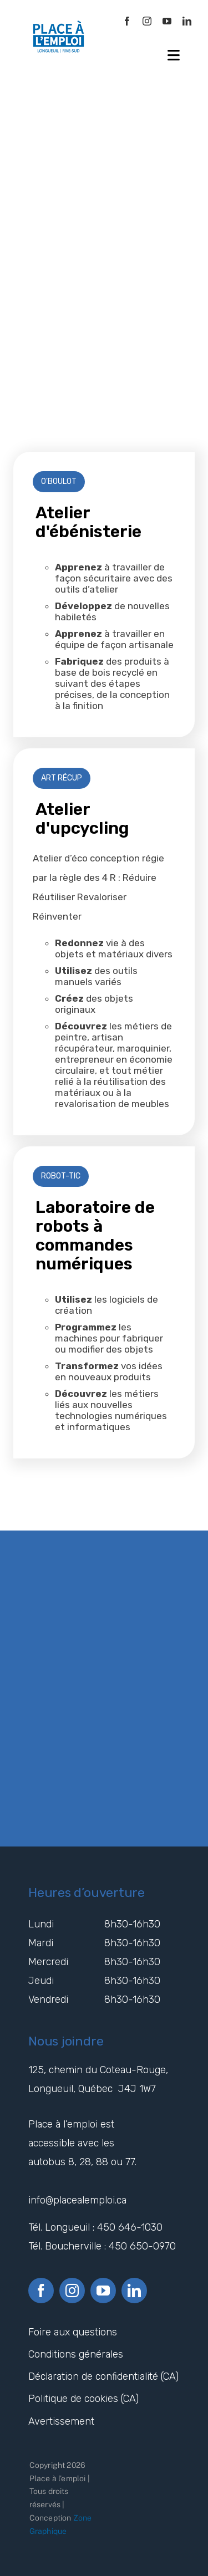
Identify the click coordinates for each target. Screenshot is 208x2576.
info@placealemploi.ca (78, 2200)
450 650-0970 (142, 2246)
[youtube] (167, 21)
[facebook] (127, 21)
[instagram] (147, 21)
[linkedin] (186, 21)
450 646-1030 (130, 2227)
